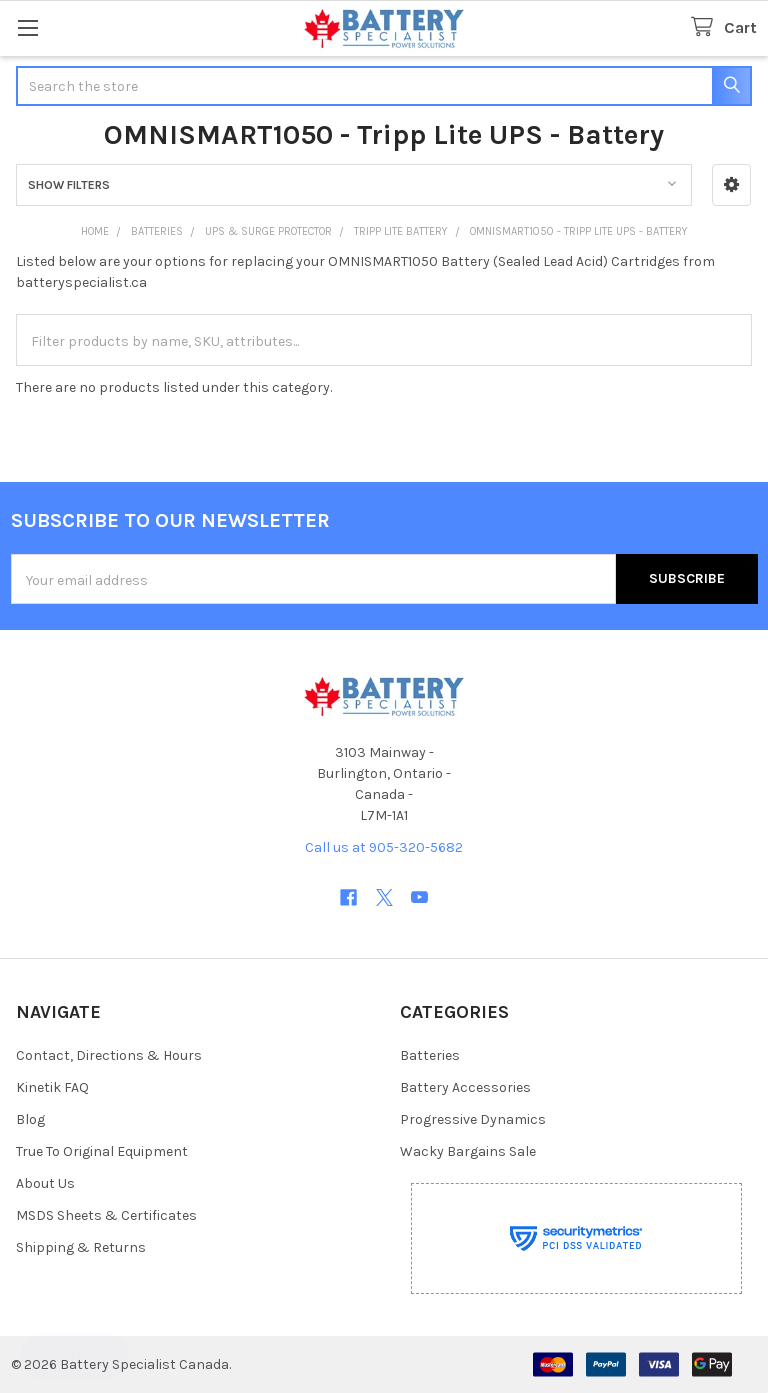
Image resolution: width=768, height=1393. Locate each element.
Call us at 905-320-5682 (384, 847)
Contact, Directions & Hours (109, 1055)
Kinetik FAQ (52, 1087)
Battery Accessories (465, 1087)
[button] (731, 185)
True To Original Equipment (102, 1151)
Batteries (430, 1055)
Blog (30, 1119)
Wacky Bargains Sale (468, 1151)
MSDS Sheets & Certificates (106, 1215)
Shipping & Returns (81, 1247)
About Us (45, 1183)
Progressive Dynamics (473, 1119)
